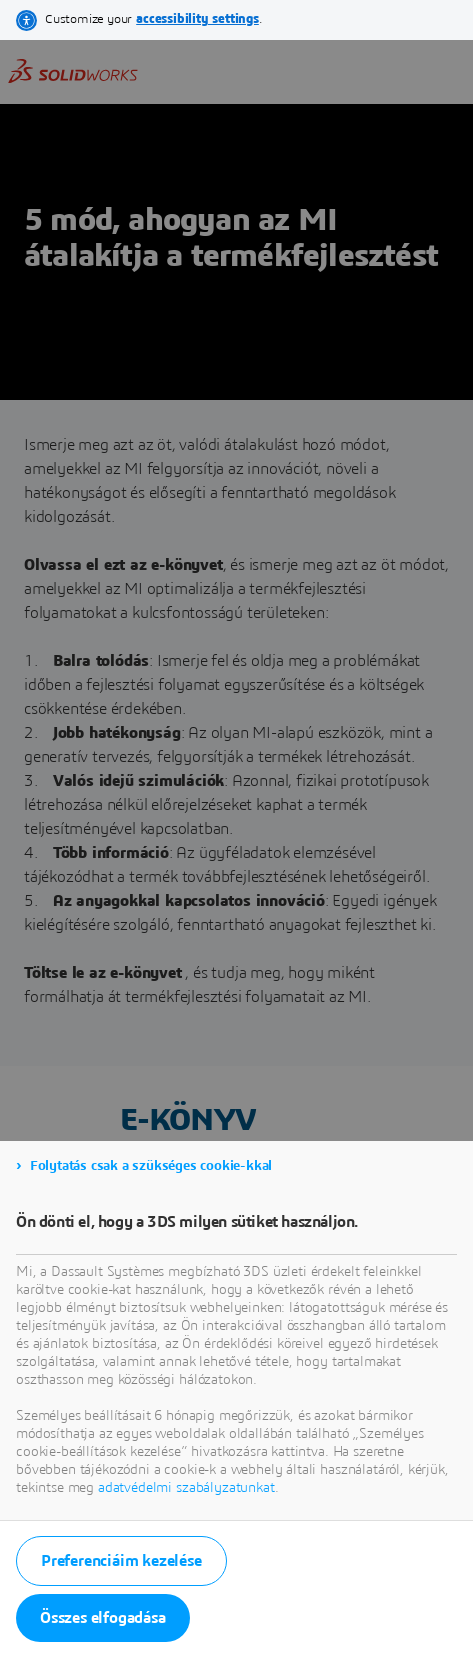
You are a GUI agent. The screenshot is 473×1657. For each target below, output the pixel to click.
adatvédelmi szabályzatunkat (186, 1488)
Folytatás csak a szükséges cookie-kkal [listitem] (151, 1166)
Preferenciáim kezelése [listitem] (121, 1561)
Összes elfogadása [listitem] (103, 1618)
